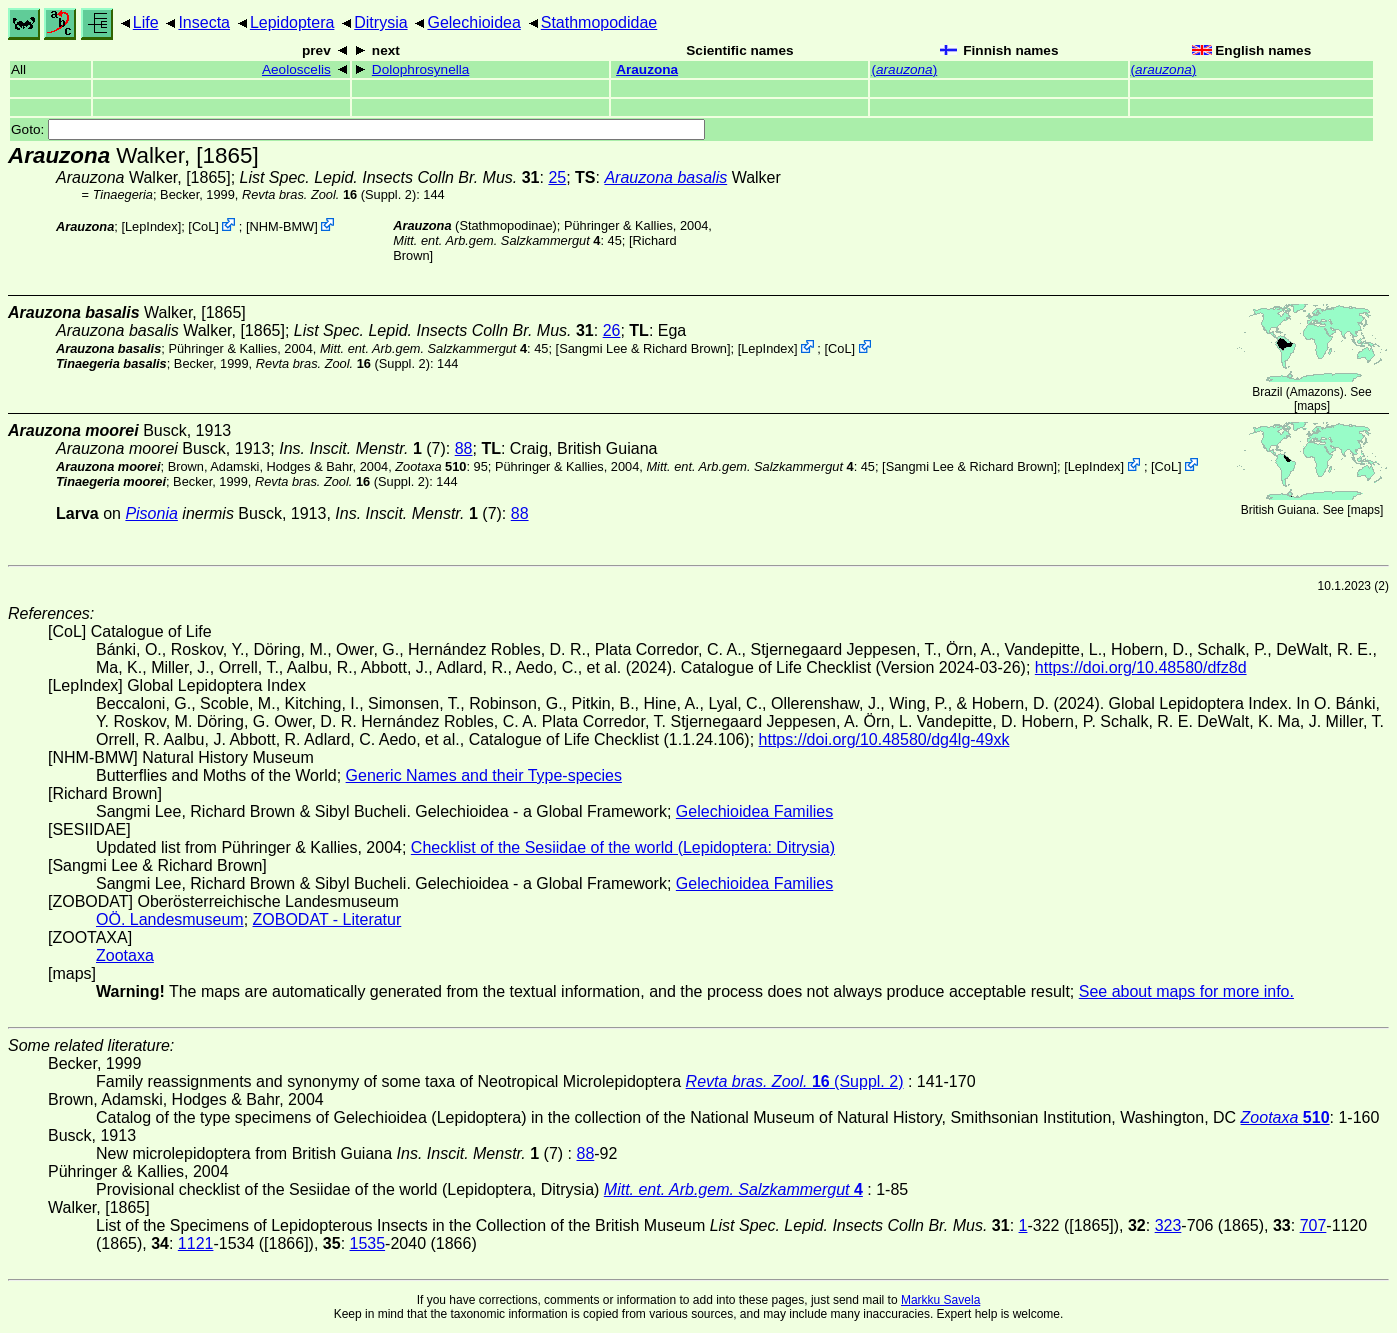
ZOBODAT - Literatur (327, 919)
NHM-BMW (282, 226)
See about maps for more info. (1186, 991)
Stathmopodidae (599, 22)
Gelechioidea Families (754, 811)
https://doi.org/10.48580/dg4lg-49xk (884, 739)
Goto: (358, 129)
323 (1168, 1225)
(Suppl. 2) (329, 194)
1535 (368, 1243)
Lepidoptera (292, 22)
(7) (362, 448)
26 (612, 330)
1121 (196, 1243)
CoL (203, 226)
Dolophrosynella (420, 69)
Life (146, 22)
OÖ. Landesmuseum (170, 919)
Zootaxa (125, 955)
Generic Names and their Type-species (484, 775)
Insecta (204, 22)
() (904, 69)
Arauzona (647, 69)
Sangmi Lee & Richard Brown (643, 348)
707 (1313, 1225)
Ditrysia (380, 22)
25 (557, 177)
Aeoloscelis (296, 69)
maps (1311, 406)
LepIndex (151, 226)
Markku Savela (940, 1300)
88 (464, 448)
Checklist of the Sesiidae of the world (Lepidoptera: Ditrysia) (623, 847)
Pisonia (151, 513)
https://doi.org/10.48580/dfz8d (1141, 667)
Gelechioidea (473, 22)
